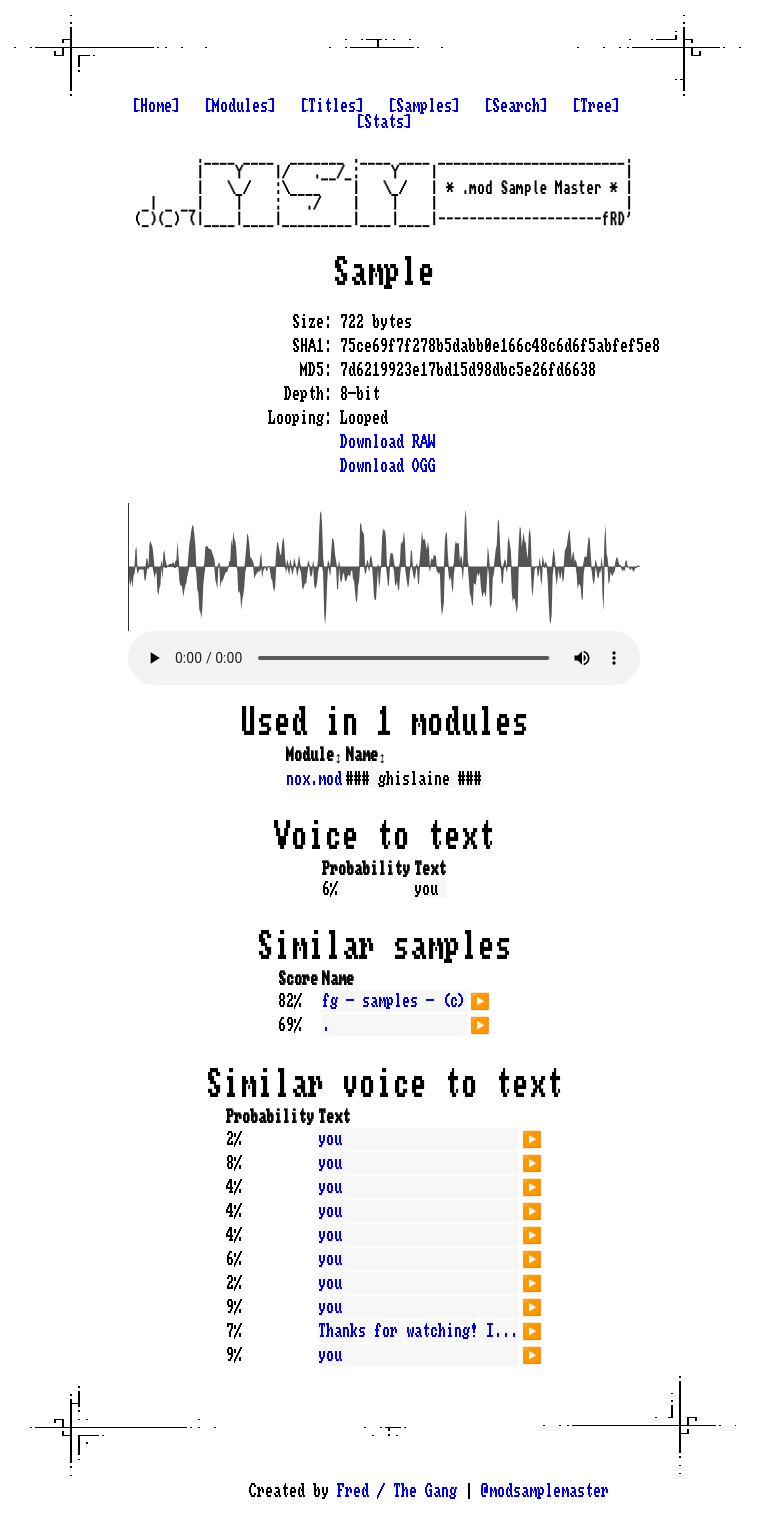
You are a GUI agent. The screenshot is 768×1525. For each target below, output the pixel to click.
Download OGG (388, 466)
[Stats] (384, 122)
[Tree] (596, 106)
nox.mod (314, 779)
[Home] (156, 106)
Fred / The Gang (397, 1491)
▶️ (480, 999)
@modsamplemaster (545, 1491)
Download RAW (388, 442)
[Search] (516, 106)
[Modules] (240, 106)
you (330, 1139)
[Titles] (332, 106)
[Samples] (424, 106)
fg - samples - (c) (394, 1001)
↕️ (338, 755)
